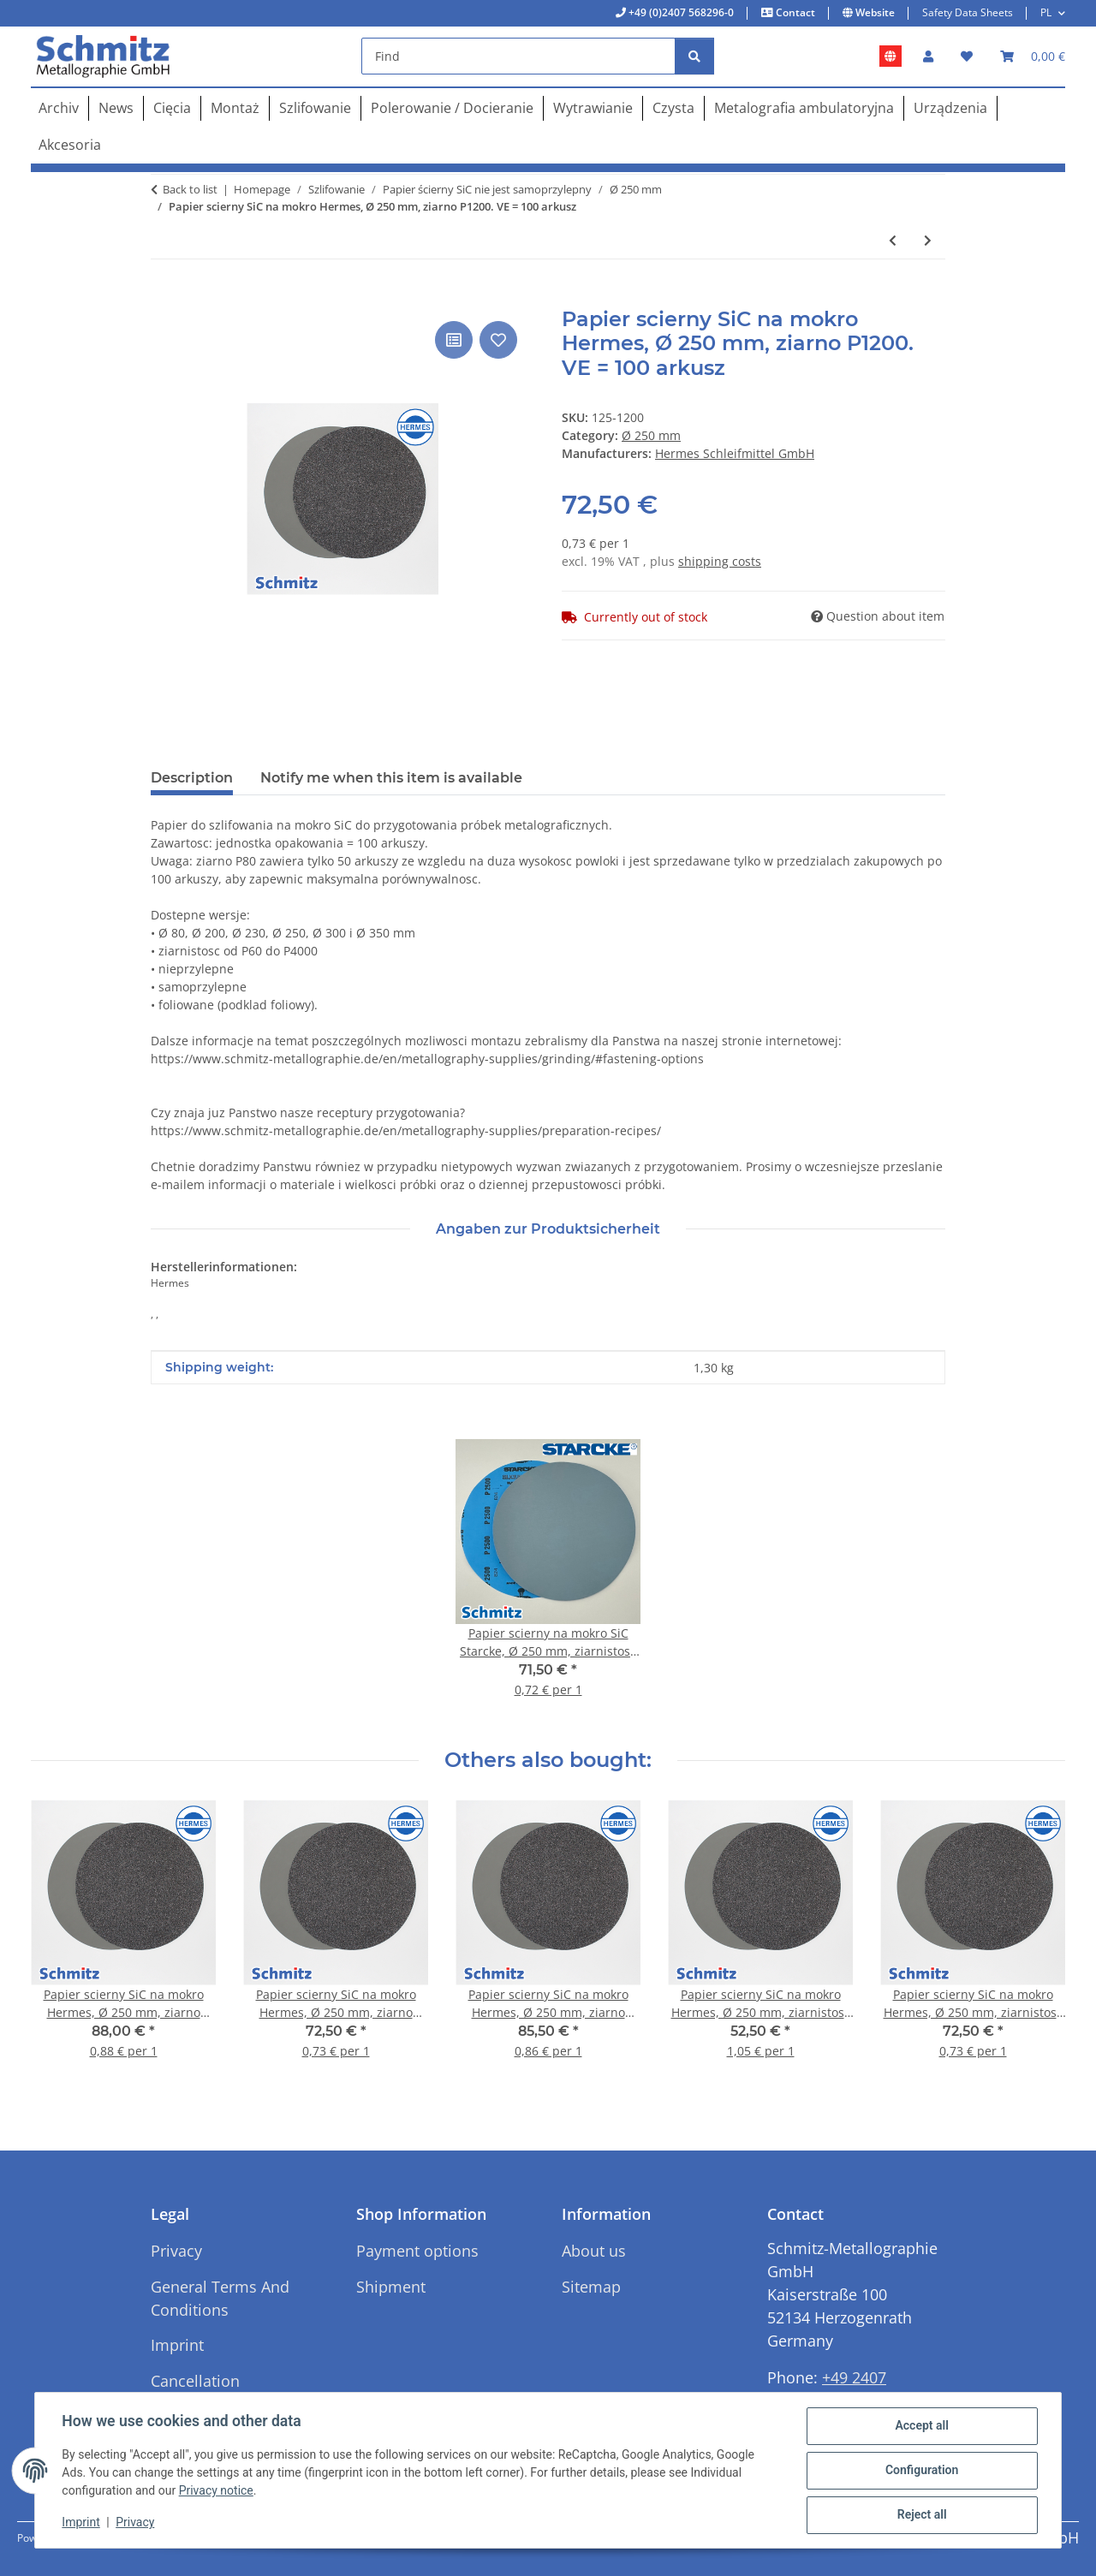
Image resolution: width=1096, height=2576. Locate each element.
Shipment (391, 2286)
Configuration (921, 2471)
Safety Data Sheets (967, 12)
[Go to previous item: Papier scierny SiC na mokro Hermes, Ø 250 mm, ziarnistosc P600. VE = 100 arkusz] (892, 240)
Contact (794, 12)
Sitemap (591, 2286)
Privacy (135, 2523)
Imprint (81, 2523)
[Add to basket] (164, 298)
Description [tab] (192, 778)
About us (594, 2250)
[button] (928, 56)
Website (874, 12)
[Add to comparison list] (454, 340)
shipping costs (719, 561)
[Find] (518, 56)
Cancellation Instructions (195, 2392)
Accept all (921, 2426)
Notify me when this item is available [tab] (391, 778)
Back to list (190, 189)
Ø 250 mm (651, 435)
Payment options (417, 2250)
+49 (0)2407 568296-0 (680, 12)
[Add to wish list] (498, 340)
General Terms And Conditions (220, 2298)
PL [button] (1045, 12)
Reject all (921, 2515)
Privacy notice (216, 2491)
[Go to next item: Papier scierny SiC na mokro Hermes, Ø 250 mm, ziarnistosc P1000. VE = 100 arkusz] (927, 240)
